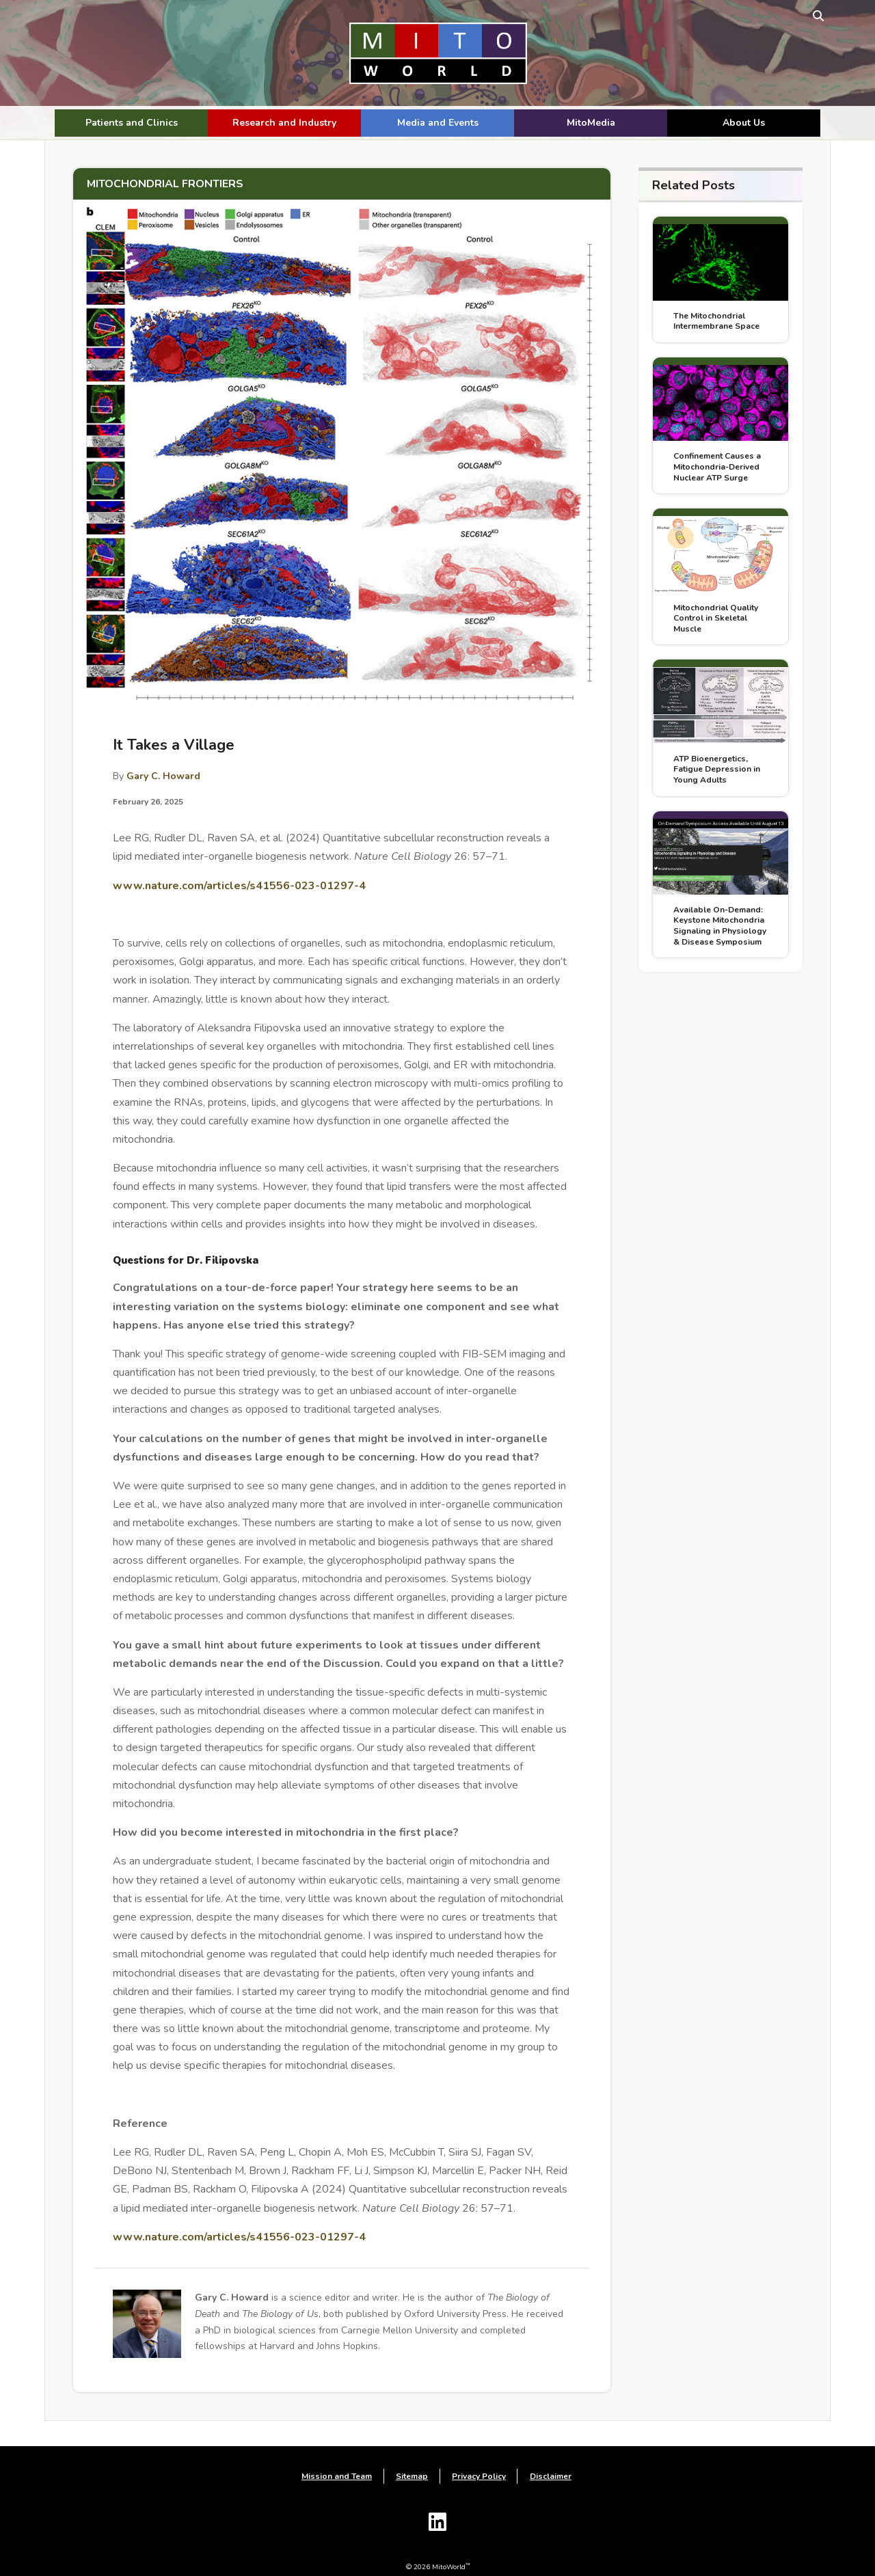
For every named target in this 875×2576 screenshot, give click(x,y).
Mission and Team (336, 2458)
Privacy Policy (479, 2458)
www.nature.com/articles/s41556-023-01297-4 (239, 865)
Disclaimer (550, 2458)
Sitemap (412, 2458)
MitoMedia (591, 122)
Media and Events (438, 122)
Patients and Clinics (131, 122)
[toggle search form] (808, 15)
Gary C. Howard (163, 756)
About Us (744, 122)
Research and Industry (284, 122)
